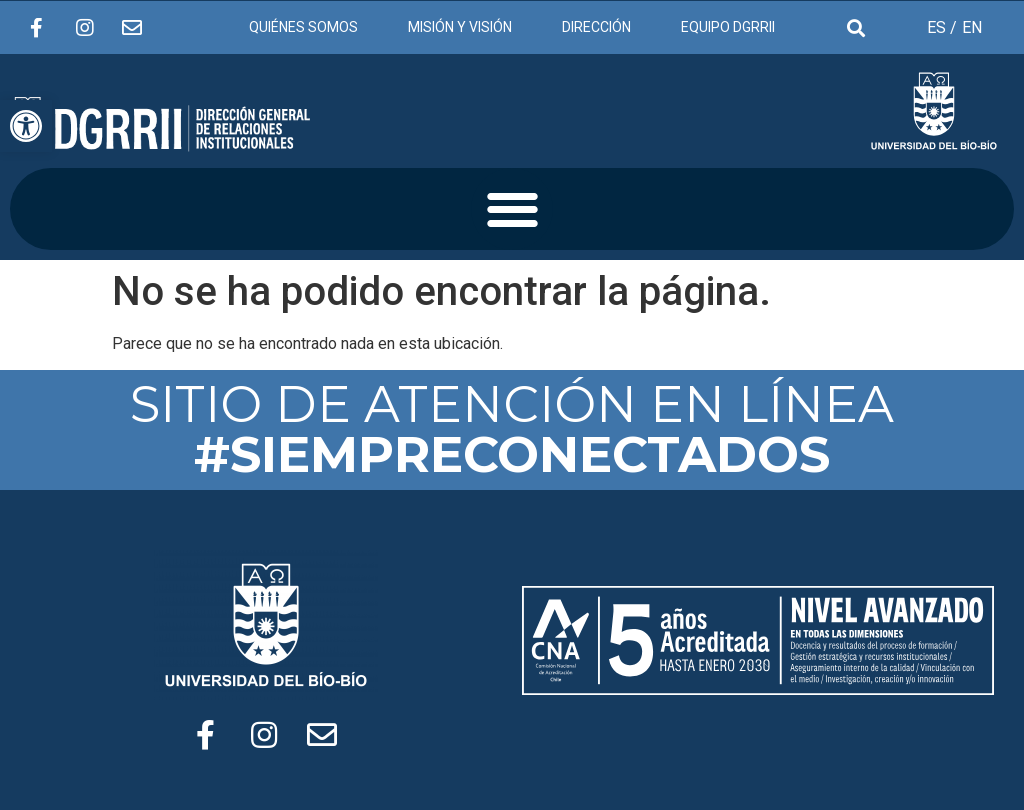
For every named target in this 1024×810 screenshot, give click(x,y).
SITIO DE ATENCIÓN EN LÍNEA (512, 429)
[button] (512, 209)
